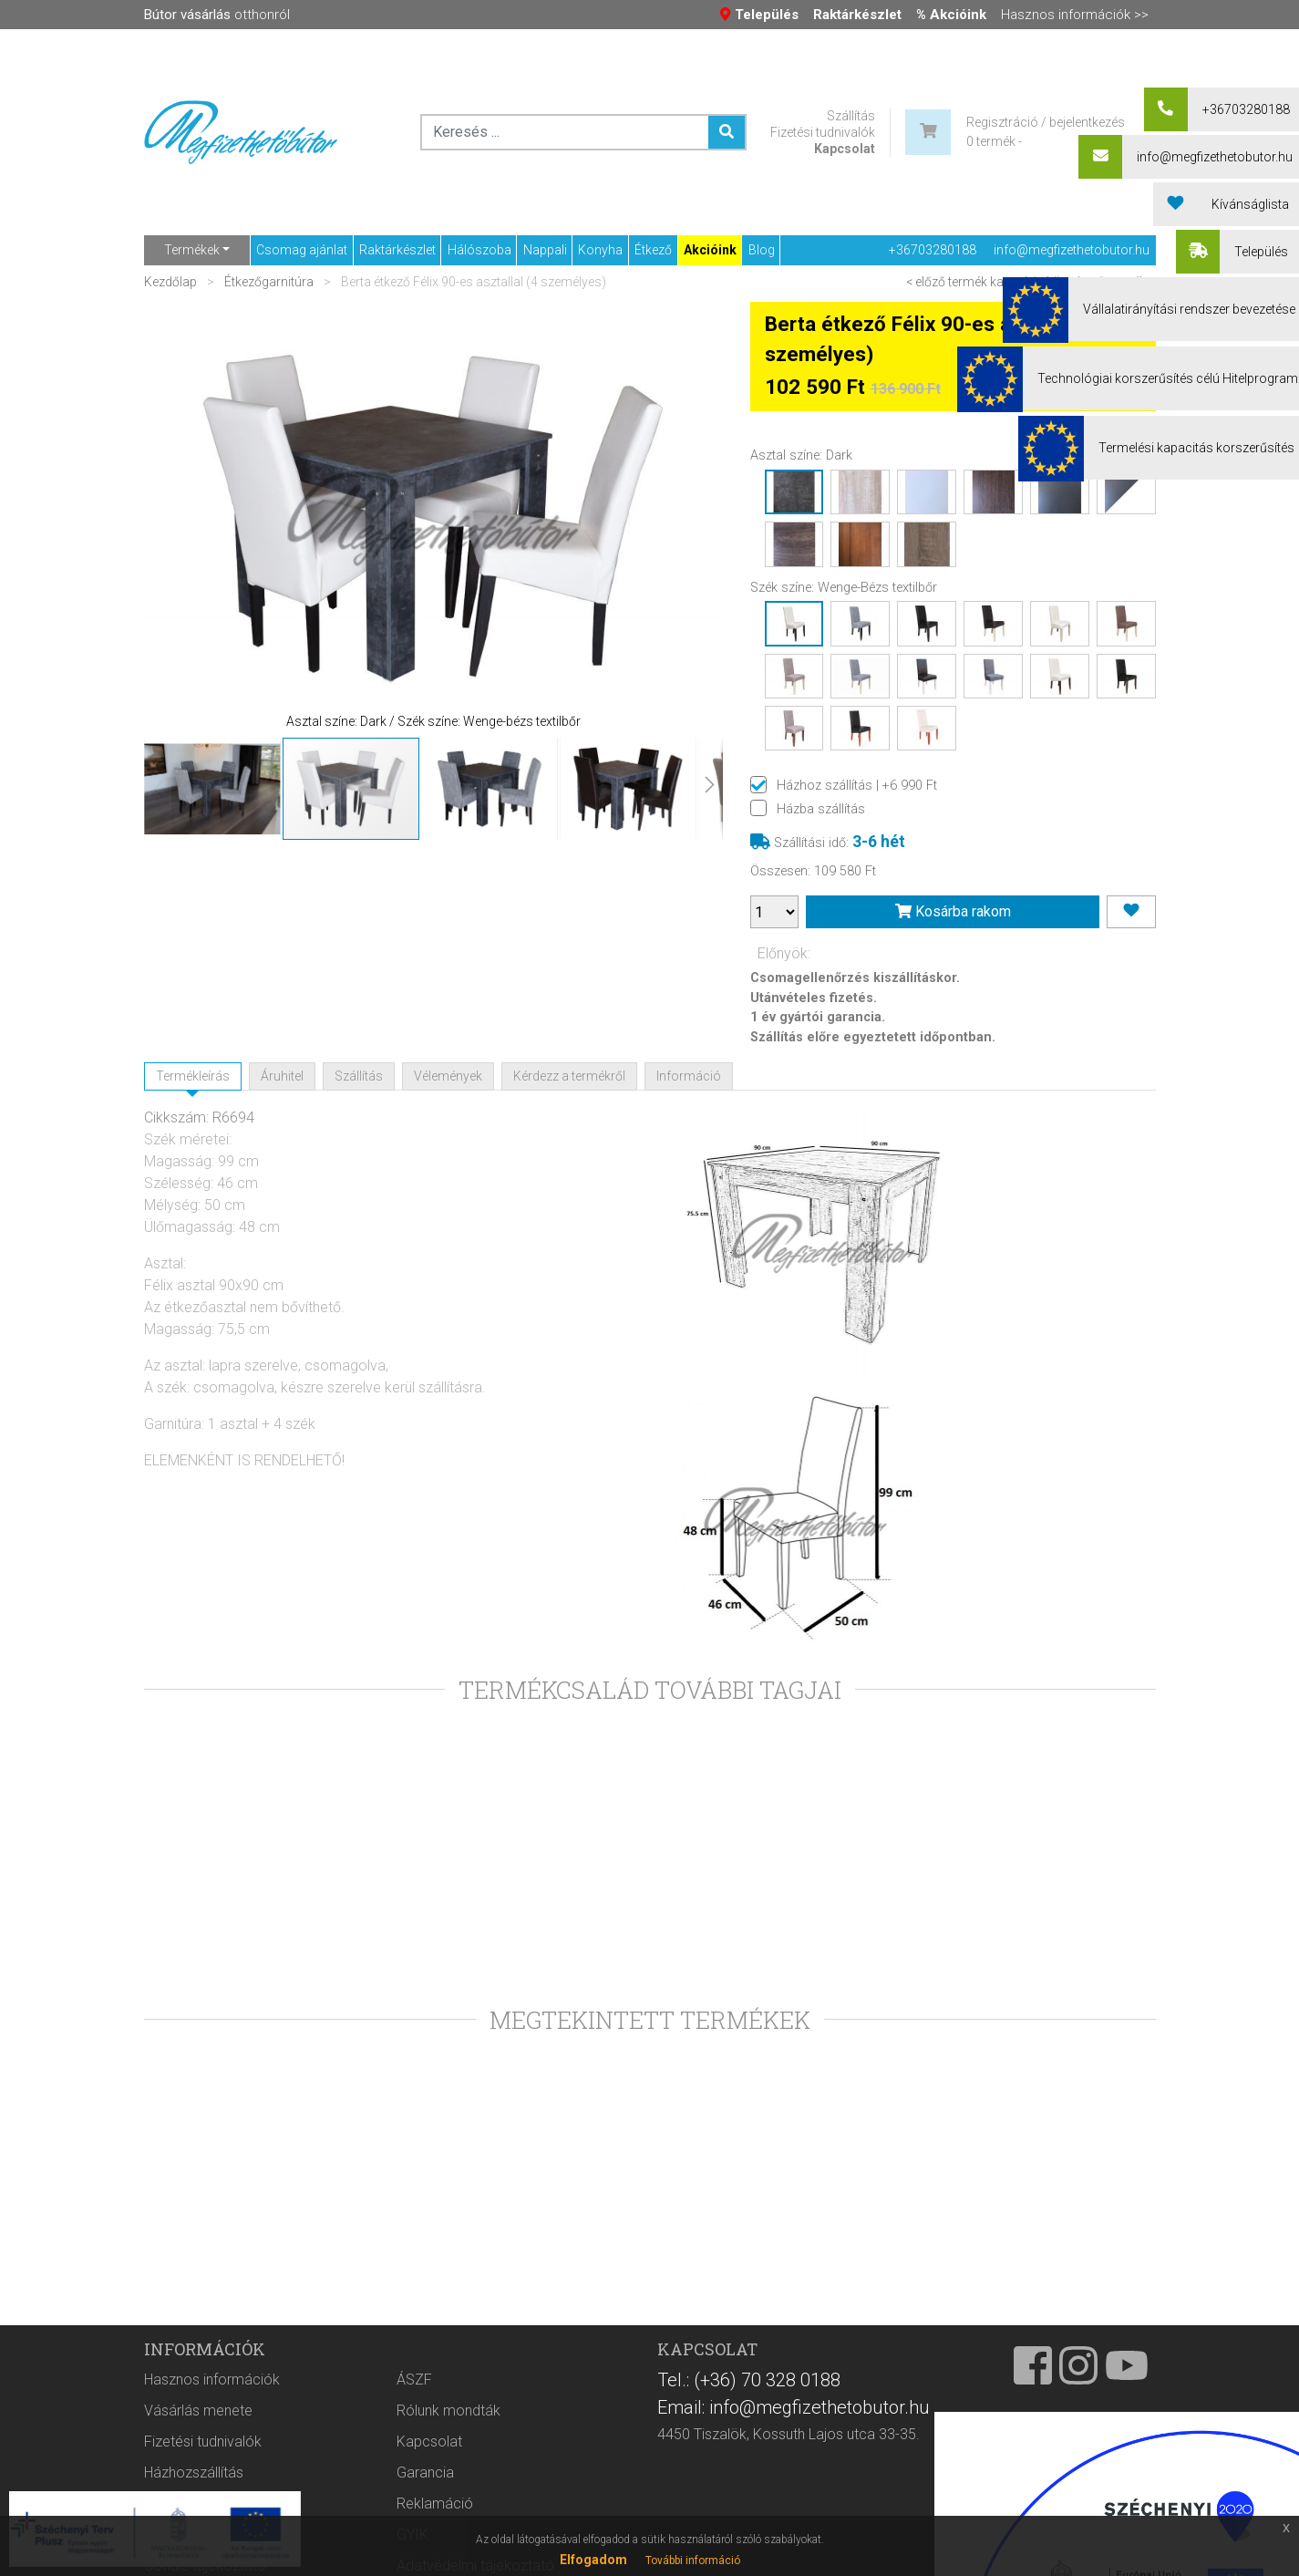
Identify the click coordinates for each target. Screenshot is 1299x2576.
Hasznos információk (212, 2419)
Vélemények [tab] (448, 1076)
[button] (180, 519)
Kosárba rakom (953, 911)
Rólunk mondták (448, 2450)
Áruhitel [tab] (282, 1076)
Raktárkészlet (397, 250)
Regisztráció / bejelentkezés (1045, 122)
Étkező (653, 250)
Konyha (600, 250)
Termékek (192, 250)
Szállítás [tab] (359, 1076)
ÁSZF (414, 2419)
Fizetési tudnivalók (822, 132)
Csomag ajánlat (301, 250)
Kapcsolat (844, 148)
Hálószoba (479, 250)
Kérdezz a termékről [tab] (569, 1076)
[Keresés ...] (726, 132)
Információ (688, 1076)
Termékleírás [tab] (193, 1076)
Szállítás (851, 116)
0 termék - (994, 141)
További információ (692, 2560)
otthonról (217, 14)
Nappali (545, 250)
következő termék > (1101, 281)
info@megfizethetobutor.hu (1072, 250)
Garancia (425, 2512)
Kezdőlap (172, 281)
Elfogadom (593, 2559)
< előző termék (946, 281)
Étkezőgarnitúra (269, 281)
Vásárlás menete (198, 2450)
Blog (761, 250)
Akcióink (710, 250)
